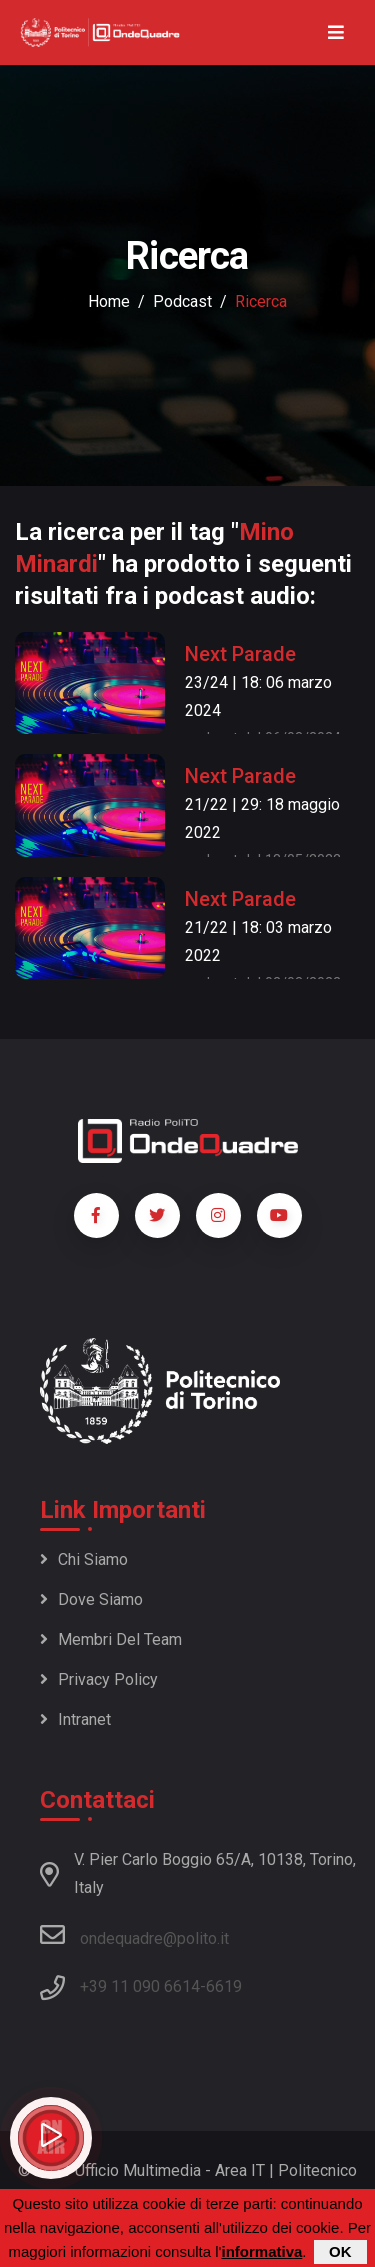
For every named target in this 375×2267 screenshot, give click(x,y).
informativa (261, 2251)
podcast (182, 301)
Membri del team (111, 1639)
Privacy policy (99, 1679)
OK (340, 2251)
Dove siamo (91, 1599)
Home (109, 301)
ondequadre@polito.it (134, 1935)
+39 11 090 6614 (140, 1986)
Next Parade (240, 654)
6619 (224, 1986)
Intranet (75, 1719)
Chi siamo (84, 1559)
